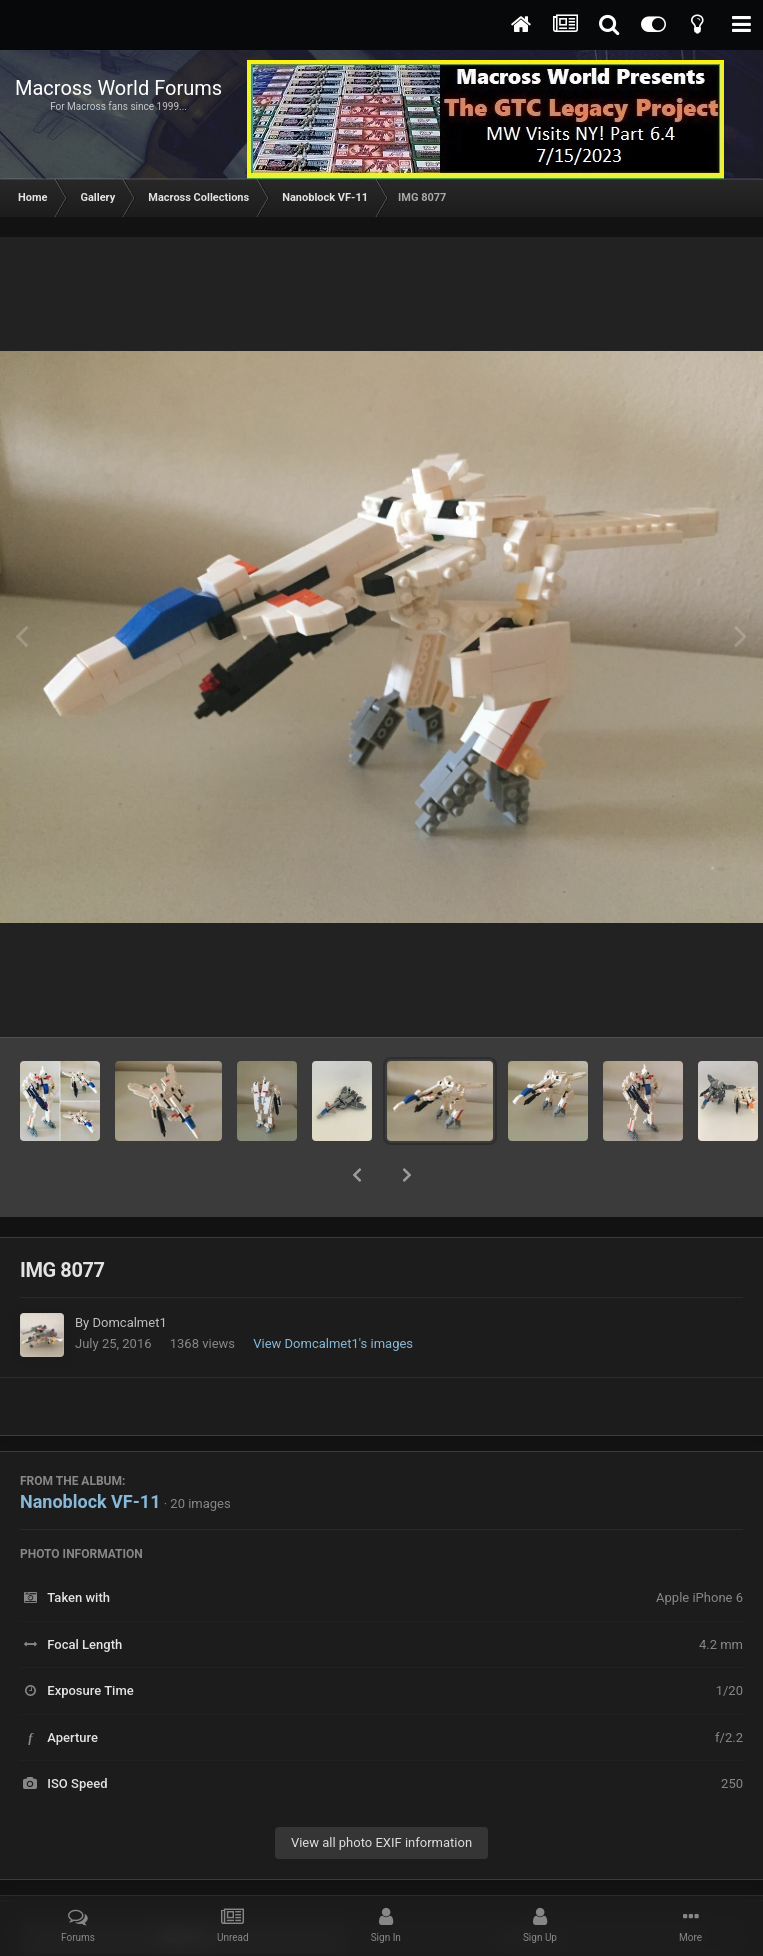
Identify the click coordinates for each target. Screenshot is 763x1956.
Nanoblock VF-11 (90, 1449)
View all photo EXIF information (381, 1790)
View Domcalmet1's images (333, 1291)
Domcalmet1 (129, 1270)
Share (184, 1885)
